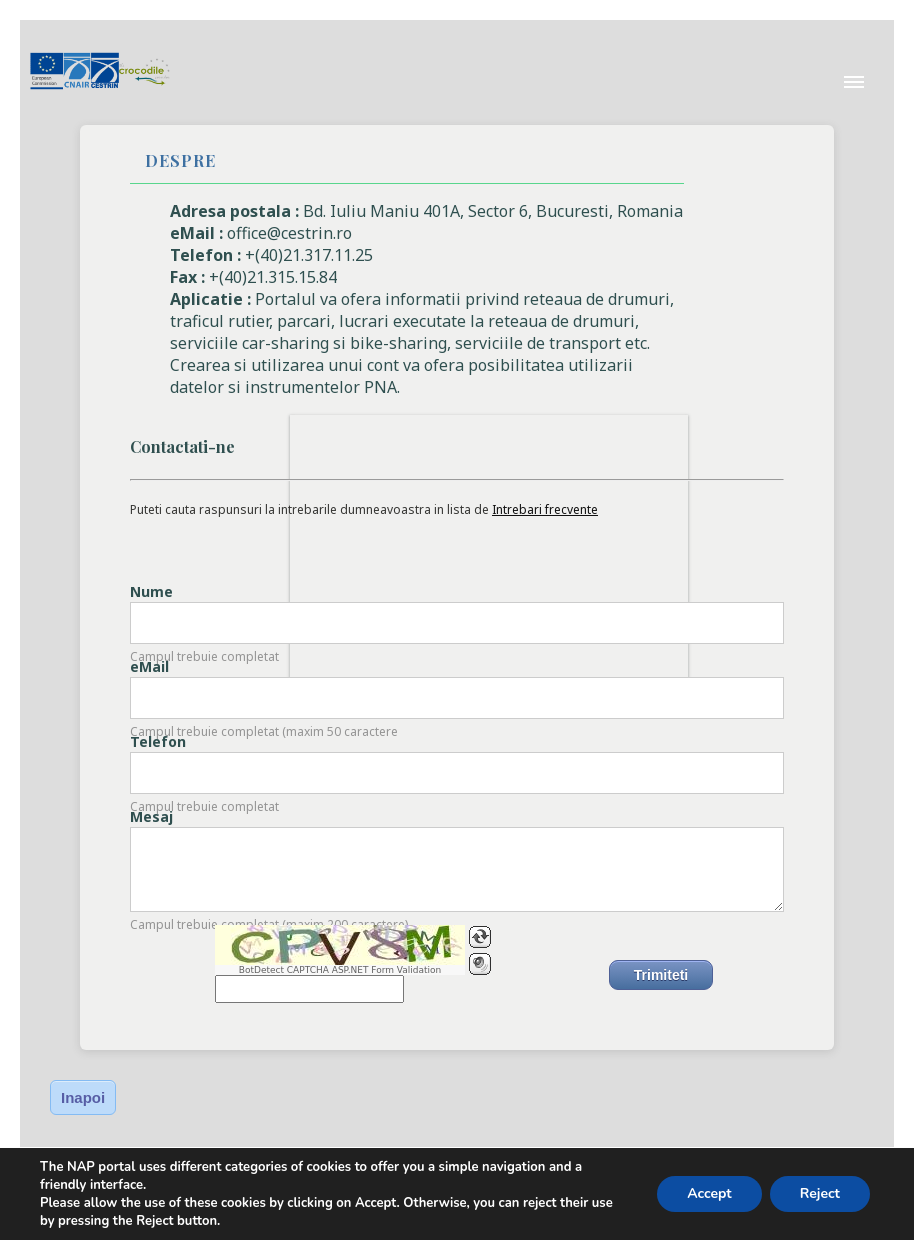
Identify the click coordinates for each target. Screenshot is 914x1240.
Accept (709, 1193)
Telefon (158, 741)
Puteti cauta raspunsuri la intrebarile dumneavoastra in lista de (364, 509)
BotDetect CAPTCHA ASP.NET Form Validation (340, 970)
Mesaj (151, 816)
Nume (151, 591)
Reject (820, 1193)
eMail (149, 666)
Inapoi (83, 1097)
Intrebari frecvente (545, 509)
